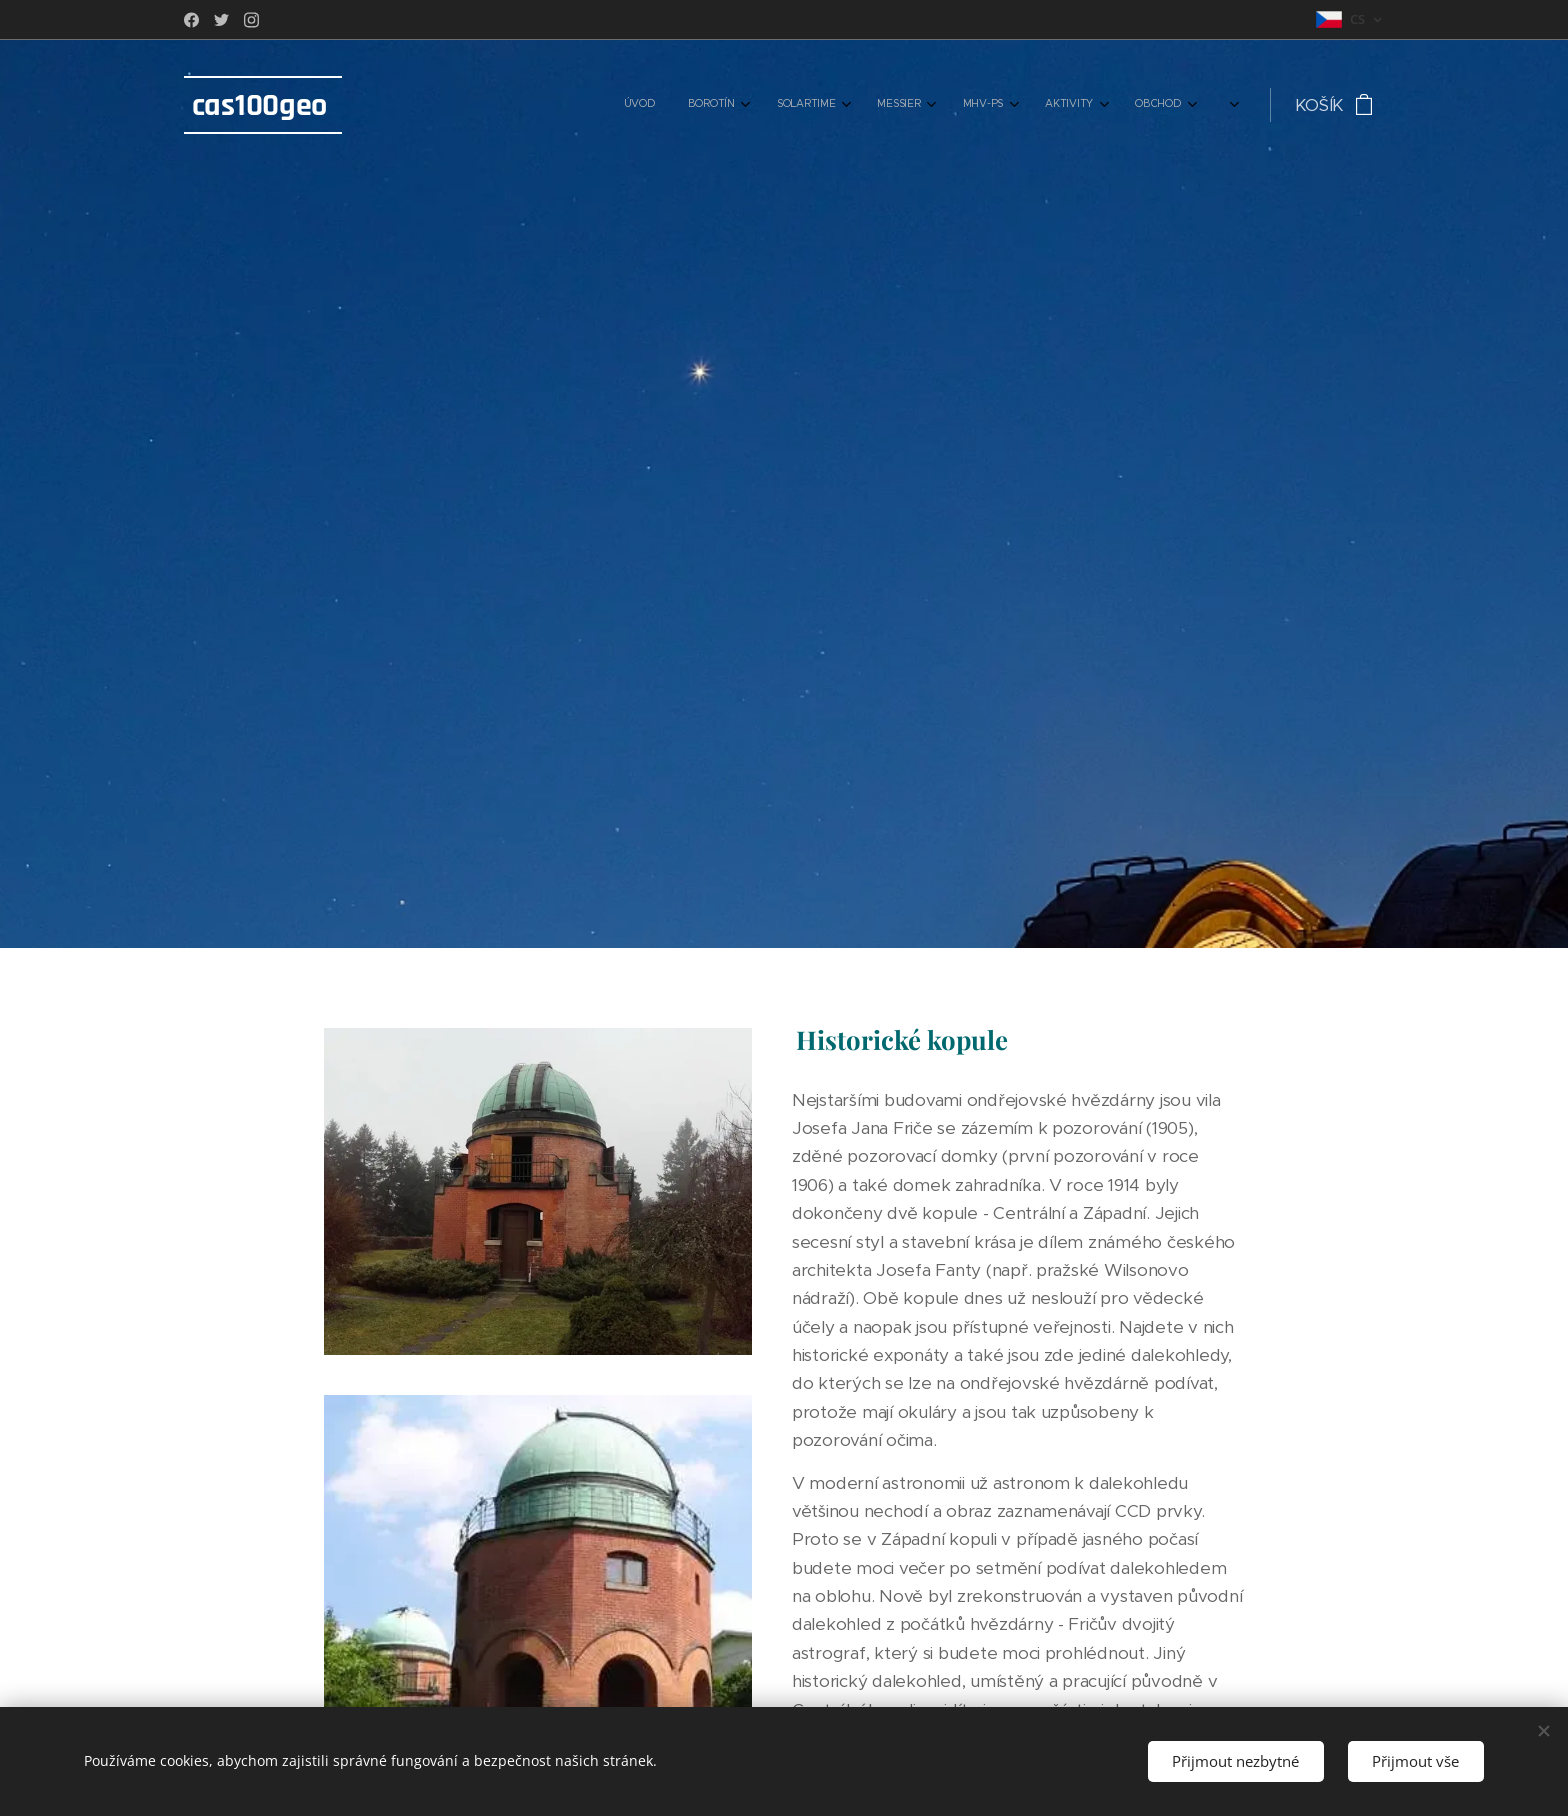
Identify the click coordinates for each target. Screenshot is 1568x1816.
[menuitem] (945, 105)
